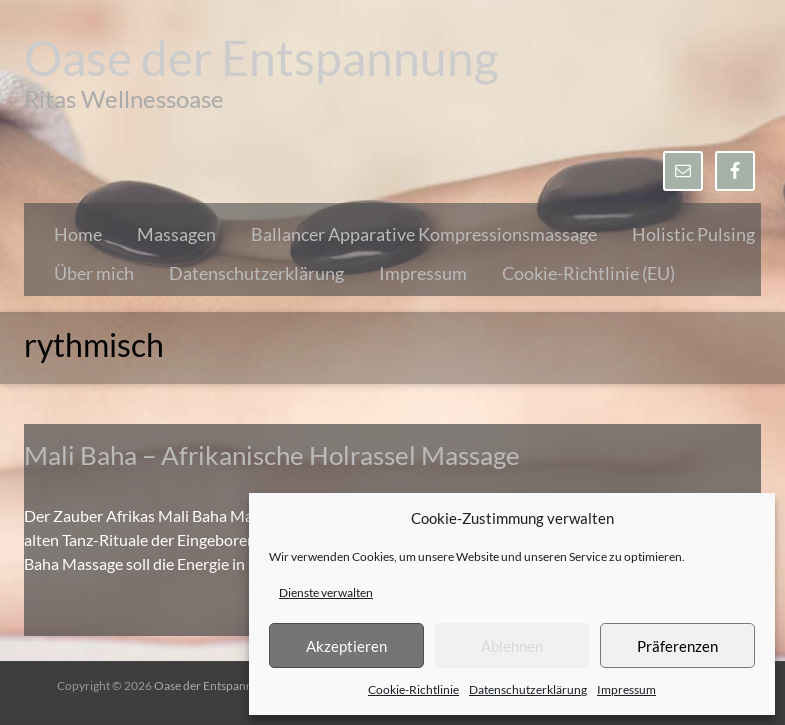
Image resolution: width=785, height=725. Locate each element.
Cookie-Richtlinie (413, 689)
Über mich (94, 273)
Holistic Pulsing (693, 234)
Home (78, 234)
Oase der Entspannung (261, 57)
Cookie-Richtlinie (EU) (588, 273)
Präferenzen (677, 646)
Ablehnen (512, 646)
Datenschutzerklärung (528, 689)
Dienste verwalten (326, 592)
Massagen (176, 234)
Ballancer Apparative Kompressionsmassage (424, 234)
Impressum (626, 689)
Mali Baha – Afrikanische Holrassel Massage (272, 455)
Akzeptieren (346, 646)
